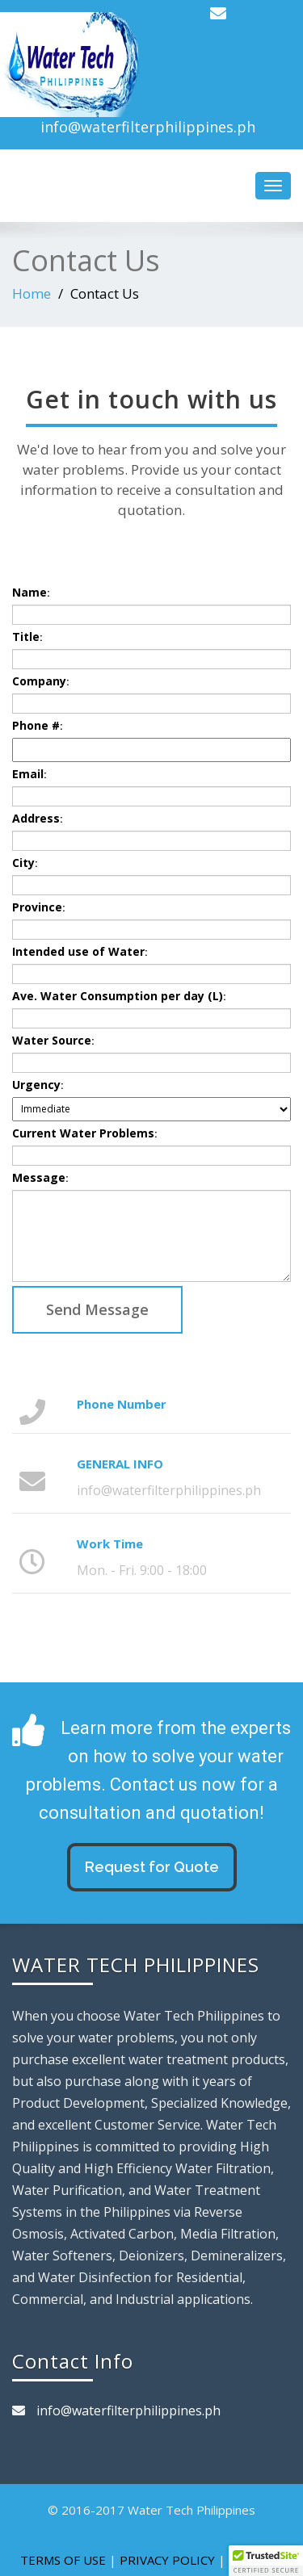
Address (37, 818)
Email (29, 773)
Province (38, 907)
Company (40, 681)
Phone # (37, 725)
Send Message (97, 1309)
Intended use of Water (79, 951)
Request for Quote (152, 1866)
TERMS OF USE (63, 2560)
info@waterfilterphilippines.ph (147, 126)
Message (40, 1177)
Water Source (53, 1040)
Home (31, 293)
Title (27, 636)
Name (30, 592)
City (24, 862)
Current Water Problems (84, 1133)
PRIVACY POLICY (167, 2560)
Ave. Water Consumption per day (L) (118, 995)
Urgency (37, 1084)
